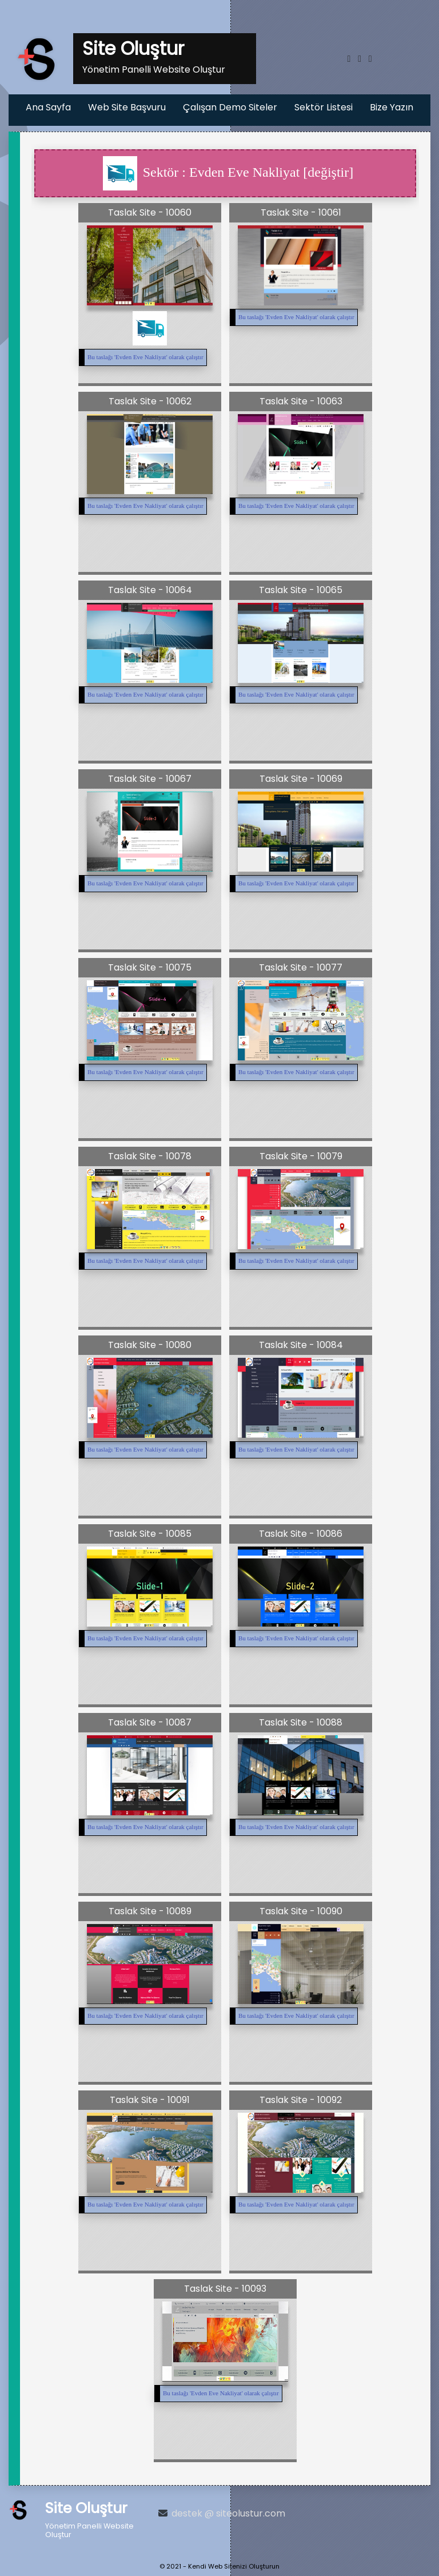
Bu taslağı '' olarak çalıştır (145, 356)
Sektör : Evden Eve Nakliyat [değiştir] (228, 173)
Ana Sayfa (48, 107)
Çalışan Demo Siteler (230, 107)
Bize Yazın (391, 107)
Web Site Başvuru (127, 107)
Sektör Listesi (323, 107)
